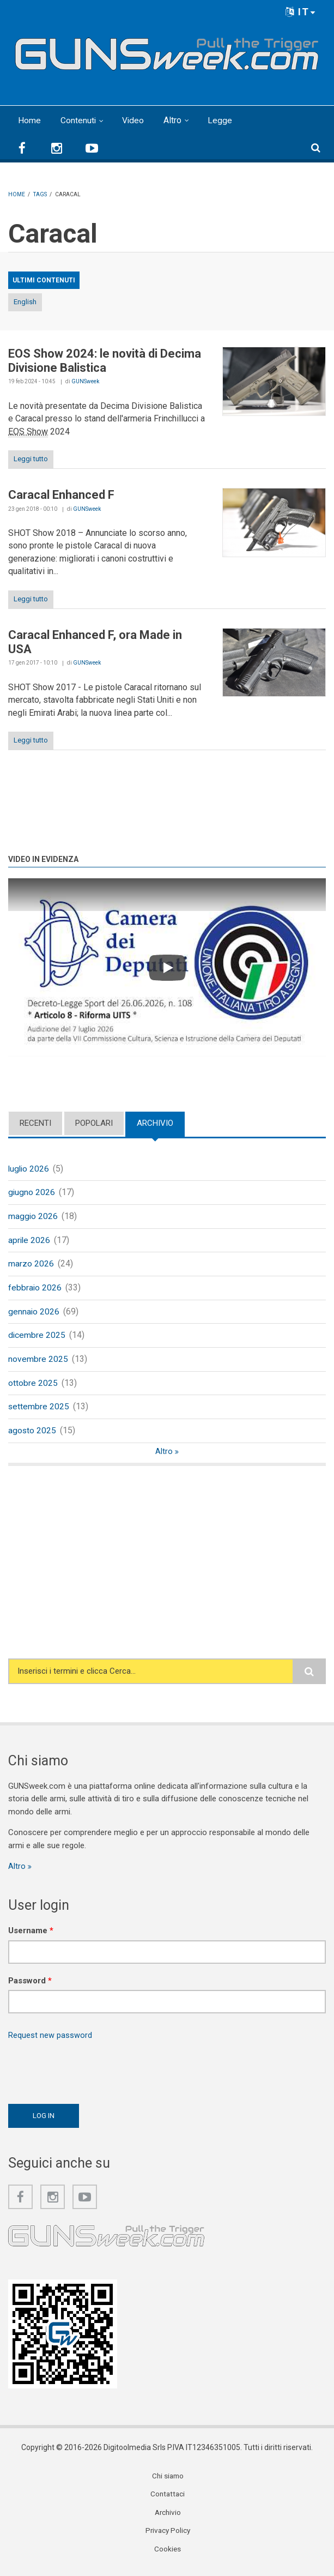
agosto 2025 (32, 1434)
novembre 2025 (38, 1362)
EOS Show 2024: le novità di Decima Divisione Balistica (104, 360)
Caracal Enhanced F (61, 495)
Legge (221, 120)
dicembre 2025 (37, 1338)
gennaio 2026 (34, 1313)
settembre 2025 (39, 1410)
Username (30, 1936)
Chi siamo (168, 2481)
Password (30, 1985)
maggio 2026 (33, 1217)
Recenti (35, 1122)
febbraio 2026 (35, 1289)
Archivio (155, 1122)
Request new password (50, 2041)
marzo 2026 (31, 1265)
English (25, 301)
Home (29, 120)
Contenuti (78, 120)
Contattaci (168, 2500)
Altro (174, 120)
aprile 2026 (29, 1241)
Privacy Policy (167, 2537)
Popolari (94, 1122)
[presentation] (91, 2074)
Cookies (167, 2556)
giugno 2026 (32, 1193)
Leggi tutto (31, 459)
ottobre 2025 (33, 1386)
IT (301, 11)
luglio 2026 (29, 1168)
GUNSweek (85, 381)
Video (134, 120)
